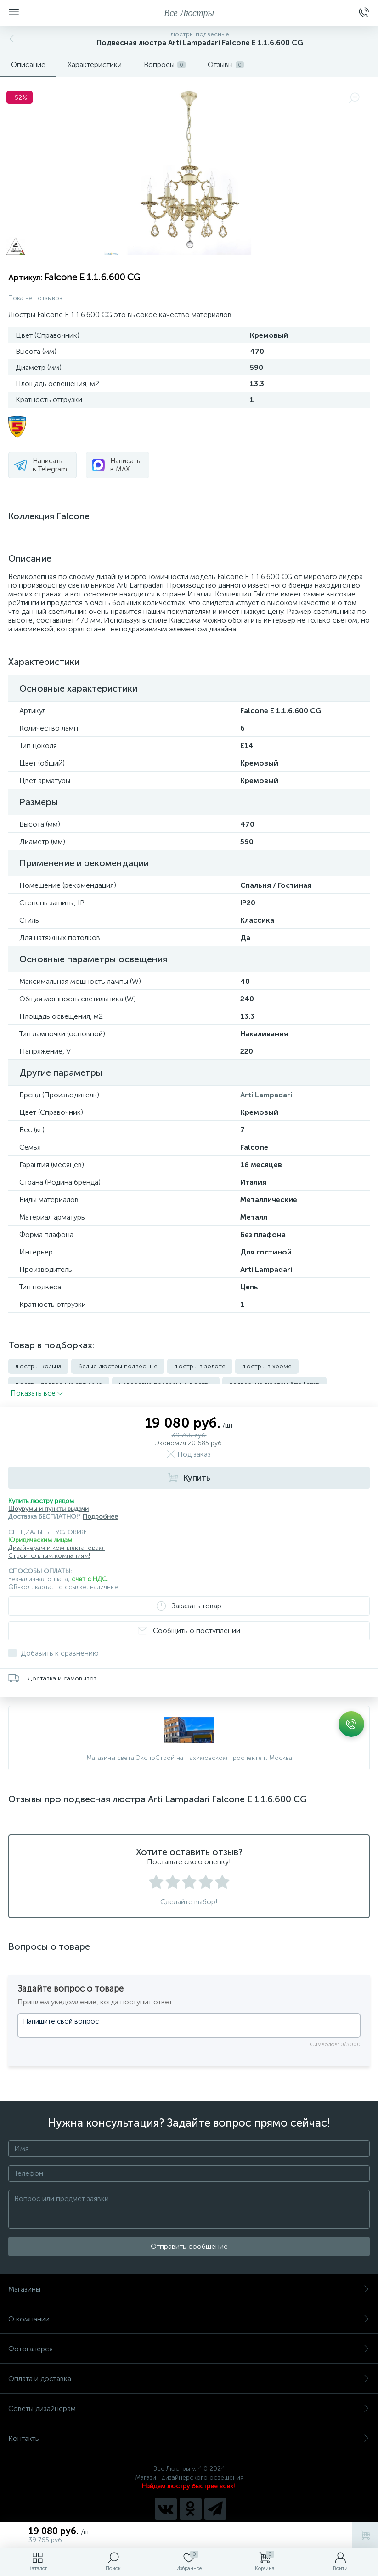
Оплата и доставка (189, 2370)
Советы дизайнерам (189, 2400)
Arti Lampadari (266, 1094)
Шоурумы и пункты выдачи (48, 1500)
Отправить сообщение (189, 2238)
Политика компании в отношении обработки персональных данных (189, 2519)
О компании (189, 2310)
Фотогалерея (189, 2340)
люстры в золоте (200, 1366)
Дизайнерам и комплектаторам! (56, 1539)
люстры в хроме (267, 1366)
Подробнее (100, 1508)
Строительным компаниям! (49, 1547)
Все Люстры (189, 13)
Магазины (189, 2280)
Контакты (189, 2430)
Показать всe (37, 1384)
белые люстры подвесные (118, 1366)
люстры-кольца (38, 1366)
